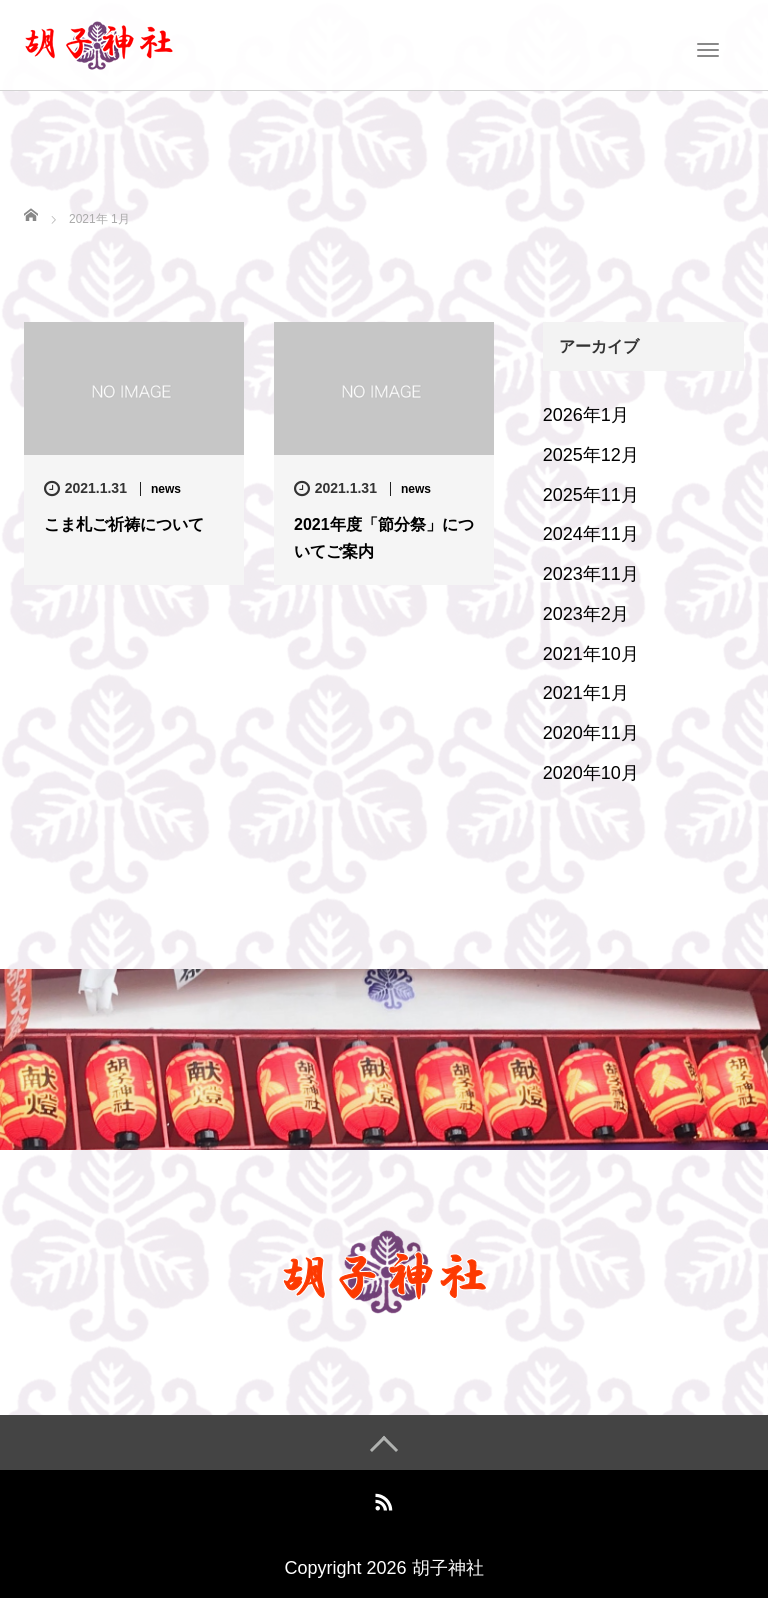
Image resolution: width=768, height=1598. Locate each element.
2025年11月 (591, 495)
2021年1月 (586, 693)
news (166, 489)
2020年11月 (591, 733)
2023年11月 (591, 574)
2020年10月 (591, 773)
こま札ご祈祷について (124, 524)
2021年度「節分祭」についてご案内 (384, 538)
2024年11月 (591, 534)
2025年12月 (591, 455)
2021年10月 (591, 654)
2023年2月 (586, 614)
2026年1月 (586, 415)
